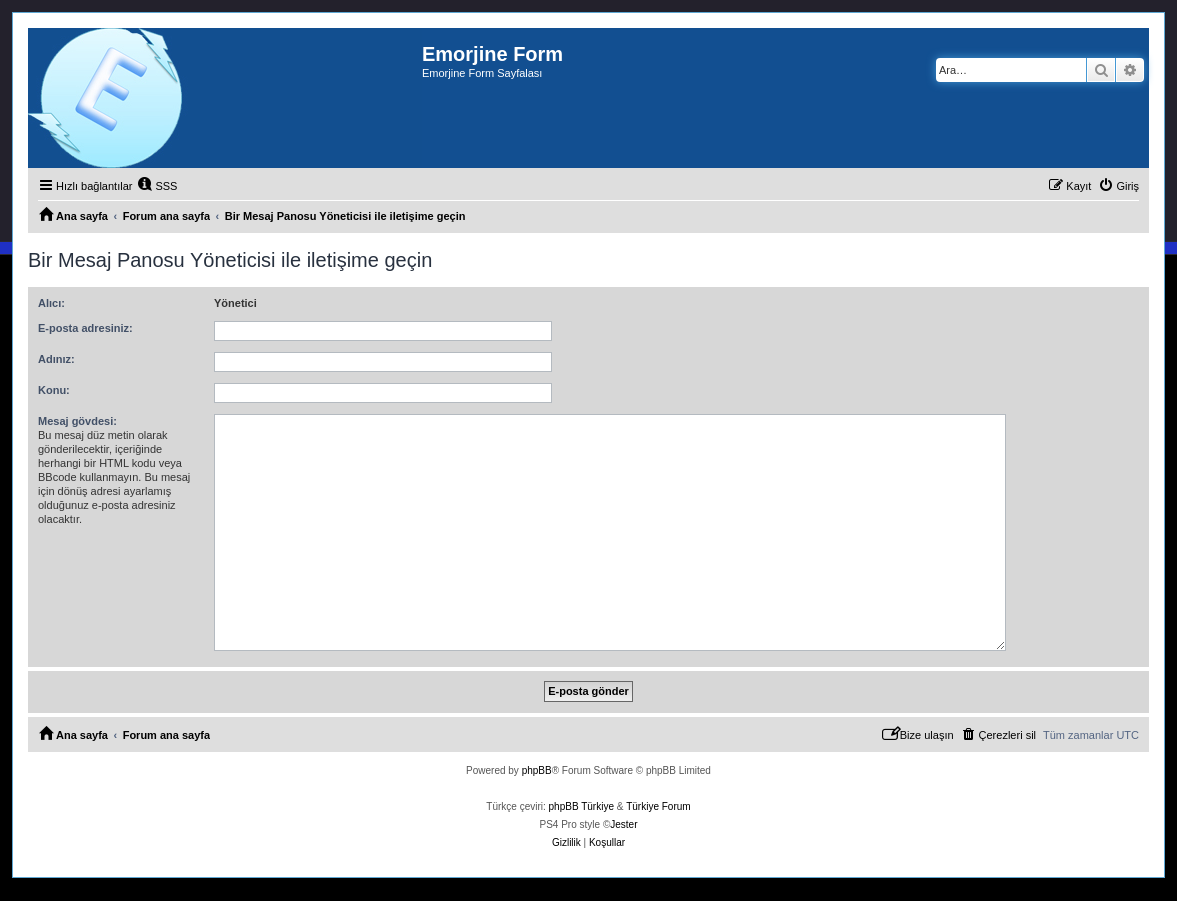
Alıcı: (51, 303)
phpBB (537, 770)
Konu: (54, 390)
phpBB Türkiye (581, 806)
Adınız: (56, 359)
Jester (623, 824)
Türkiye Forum (658, 806)
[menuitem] (157, 186)
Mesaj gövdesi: (77, 421)
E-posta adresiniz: (85, 328)
